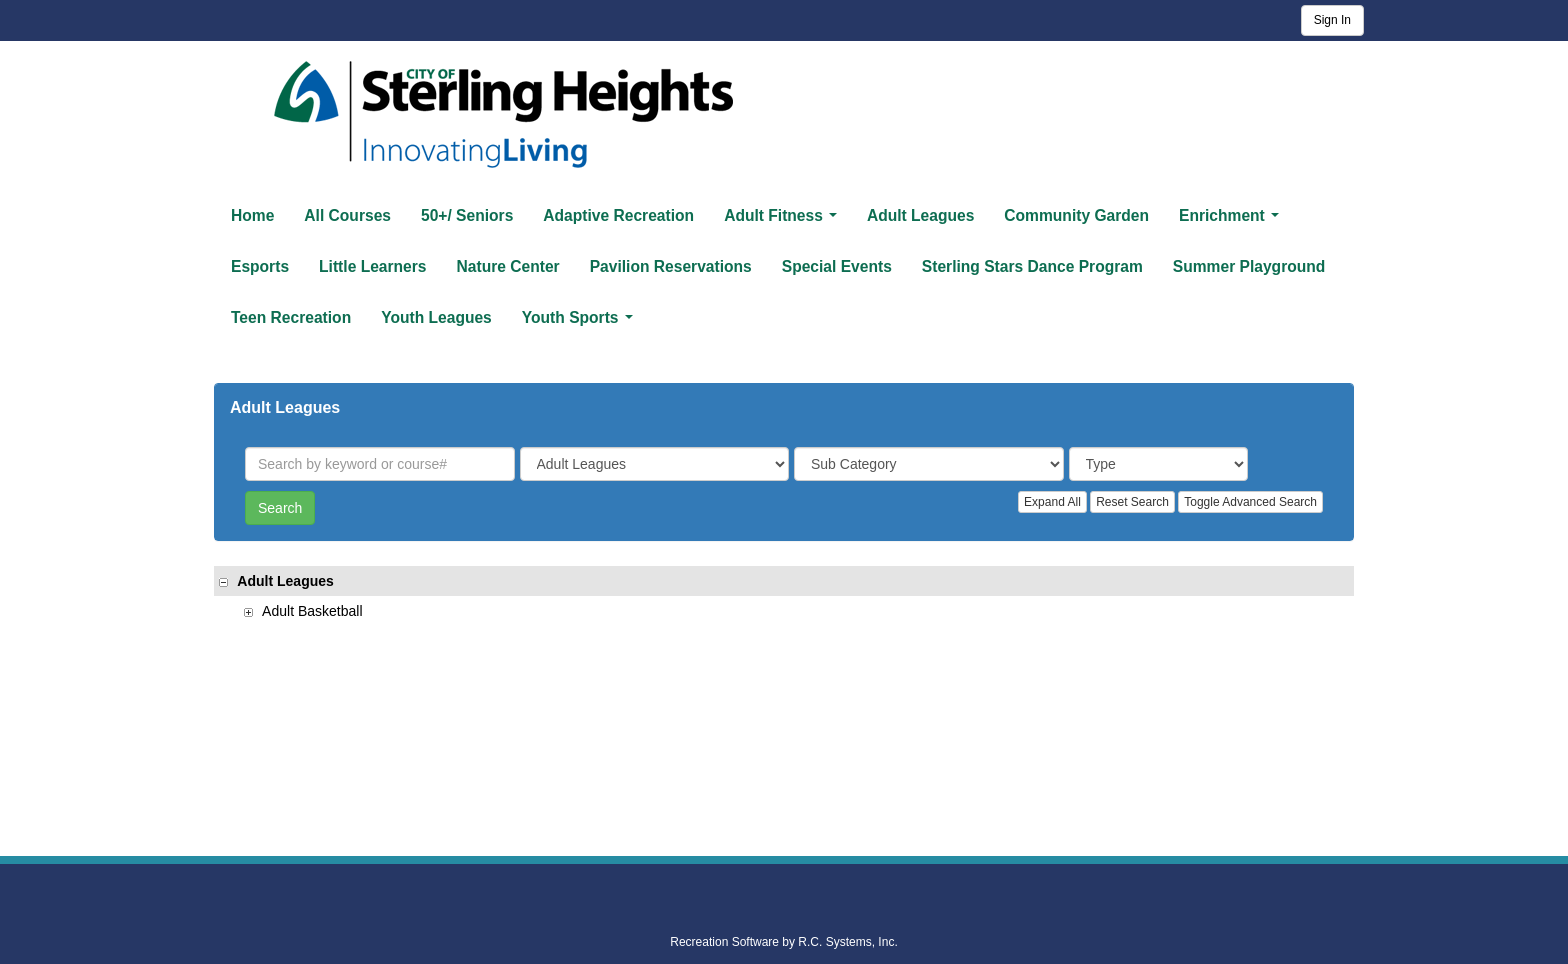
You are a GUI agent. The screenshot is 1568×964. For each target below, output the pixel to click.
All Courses (347, 215)
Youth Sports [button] (582, 323)
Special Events (837, 266)
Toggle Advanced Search (1250, 502)
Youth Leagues (436, 317)
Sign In (1332, 20)
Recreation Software (724, 942)
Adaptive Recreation (618, 215)
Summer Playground (1249, 266)
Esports (260, 266)
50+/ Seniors (467, 215)
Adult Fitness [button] (785, 221)
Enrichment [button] (1233, 221)
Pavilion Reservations (671, 266)
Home (252, 215)
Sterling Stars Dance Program (1032, 266)
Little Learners (372, 266)
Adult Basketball (303, 611)
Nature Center (508, 266)
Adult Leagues (920, 215)
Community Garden (1076, 215)
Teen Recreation (291, 317)
